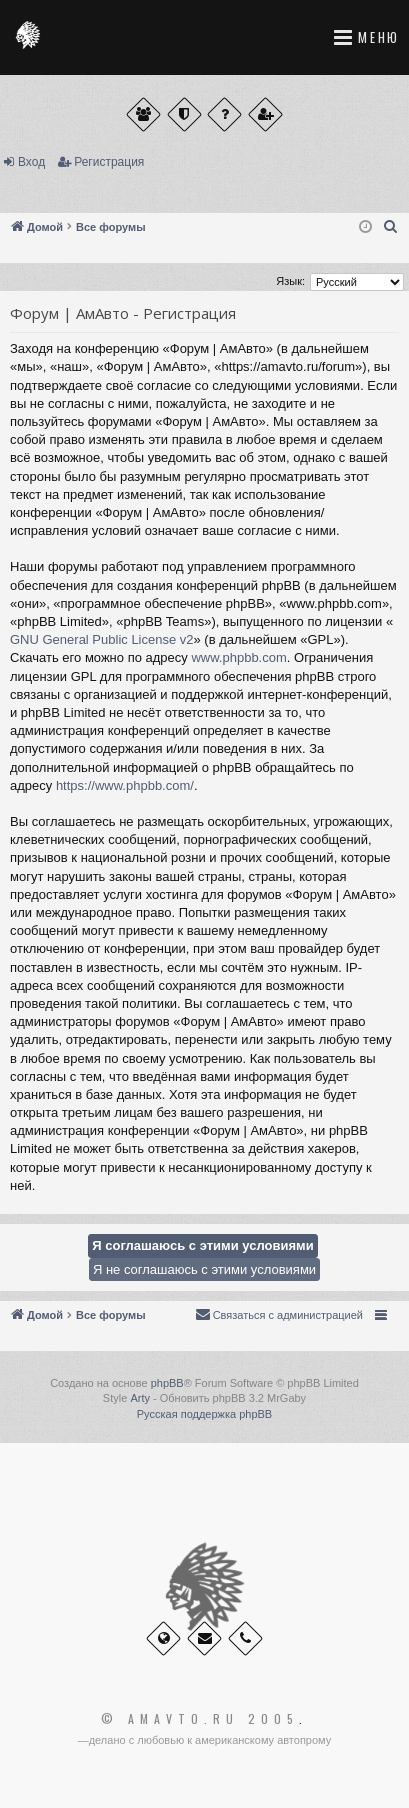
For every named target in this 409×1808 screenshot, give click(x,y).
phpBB (167, 1383)
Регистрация (109, 162)
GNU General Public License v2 (102, 639)
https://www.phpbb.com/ (125, 785)
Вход (31, 162)
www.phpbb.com (238, 657)
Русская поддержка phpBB (204, 1414)
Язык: (290, 281)
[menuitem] (391, 227)
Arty (140, 1398)
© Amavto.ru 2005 (200, 1719)
